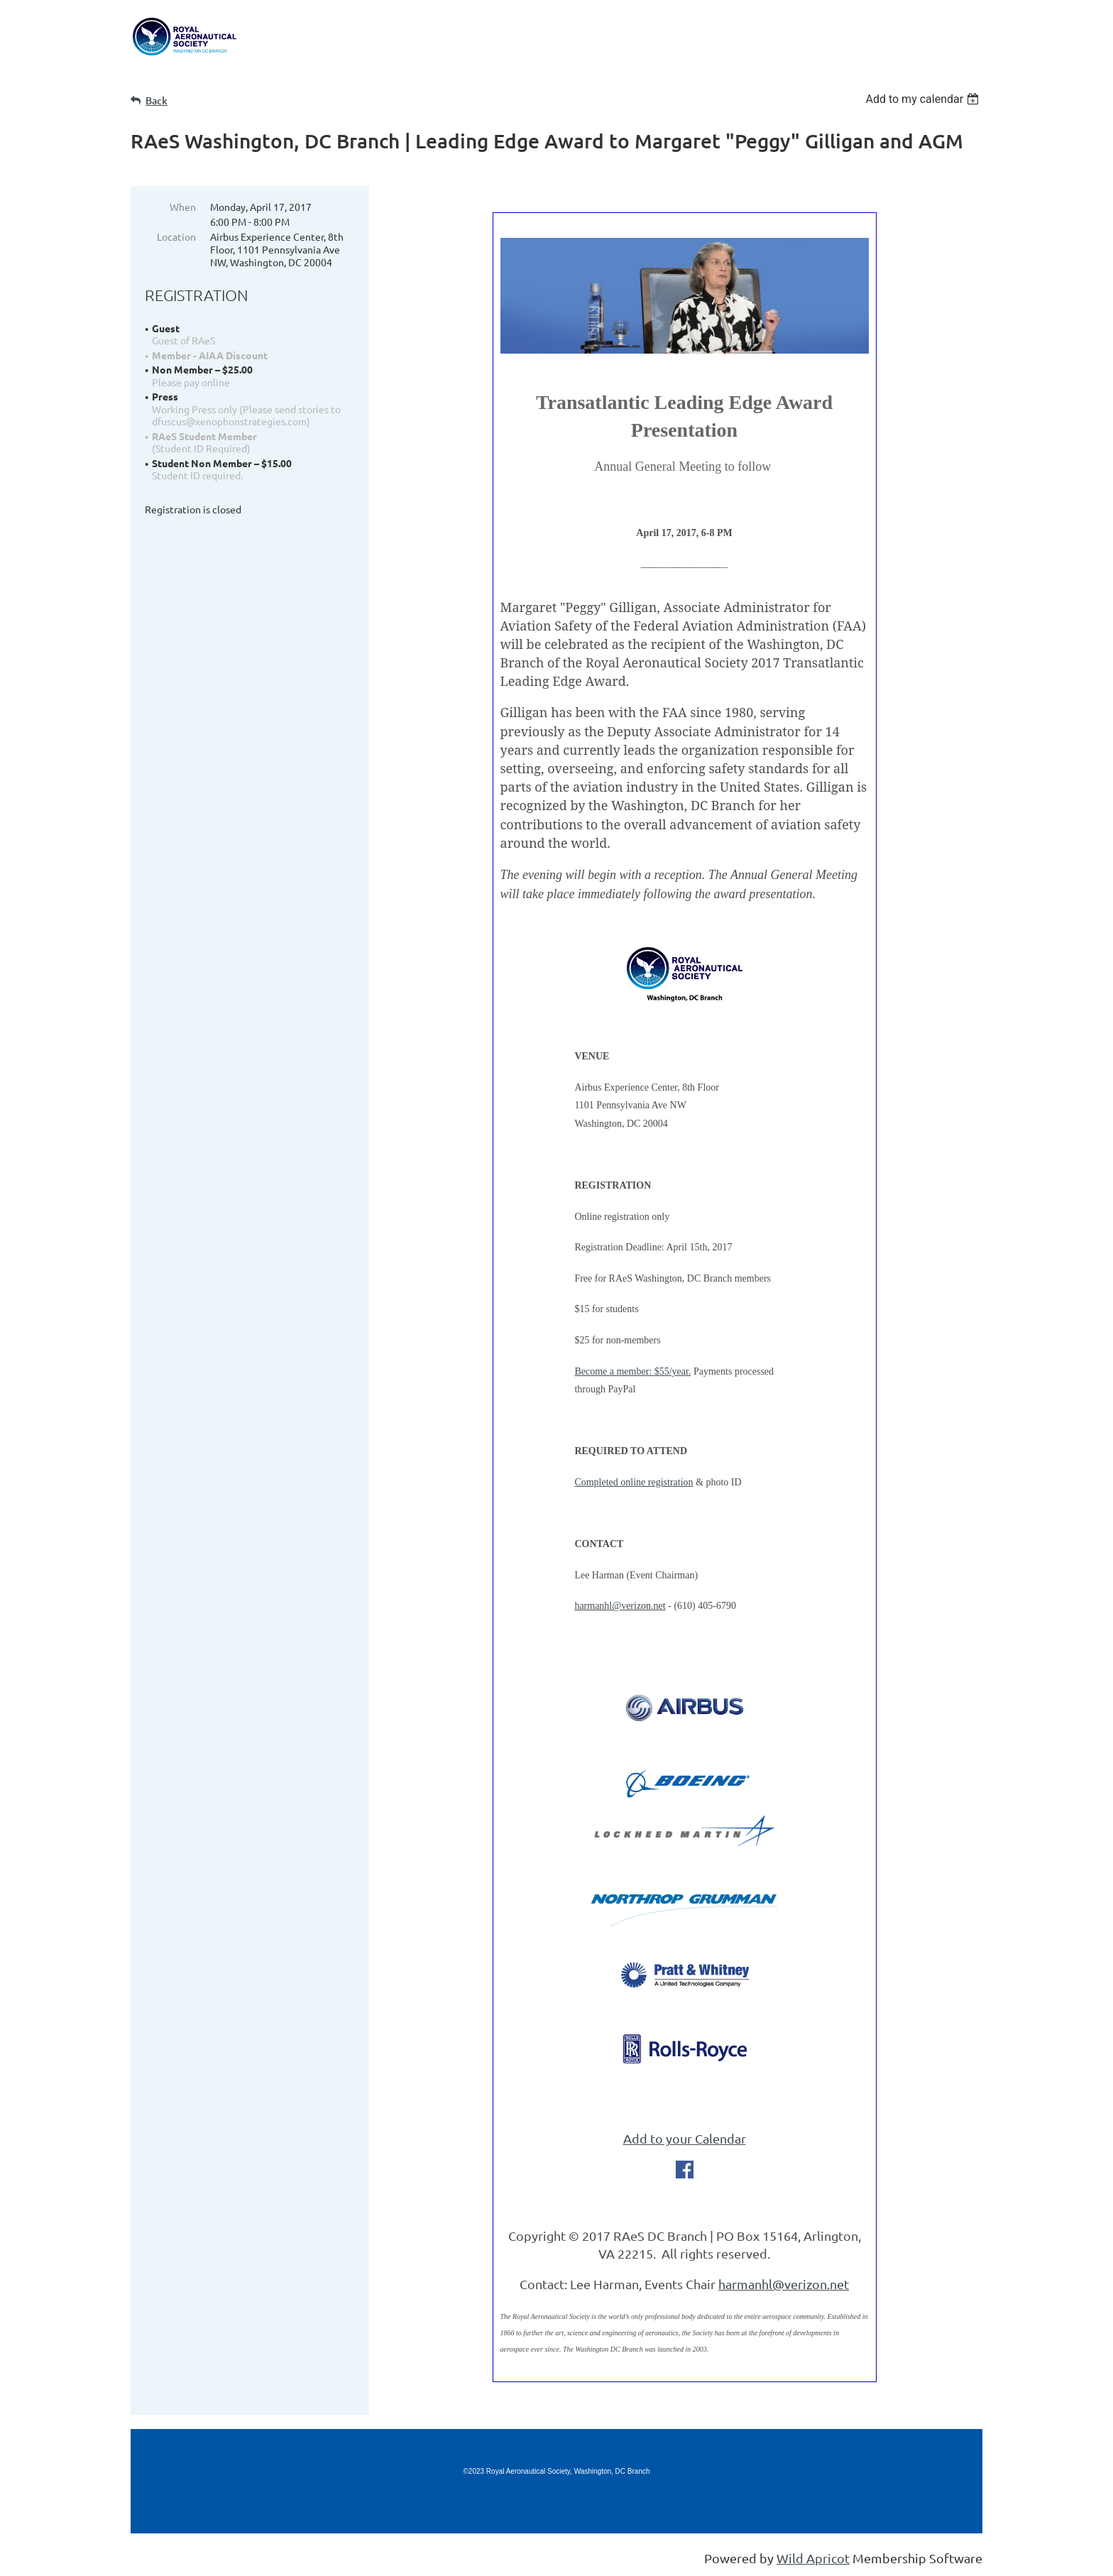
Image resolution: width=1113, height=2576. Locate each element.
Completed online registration (633, 1482)
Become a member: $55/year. (632, 1371)
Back (157, 100)
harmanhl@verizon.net (619, 1605)
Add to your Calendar (684, 2138)
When (183, 206)
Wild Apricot (813, 2557)
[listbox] (923, 99)
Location (176, 236)
